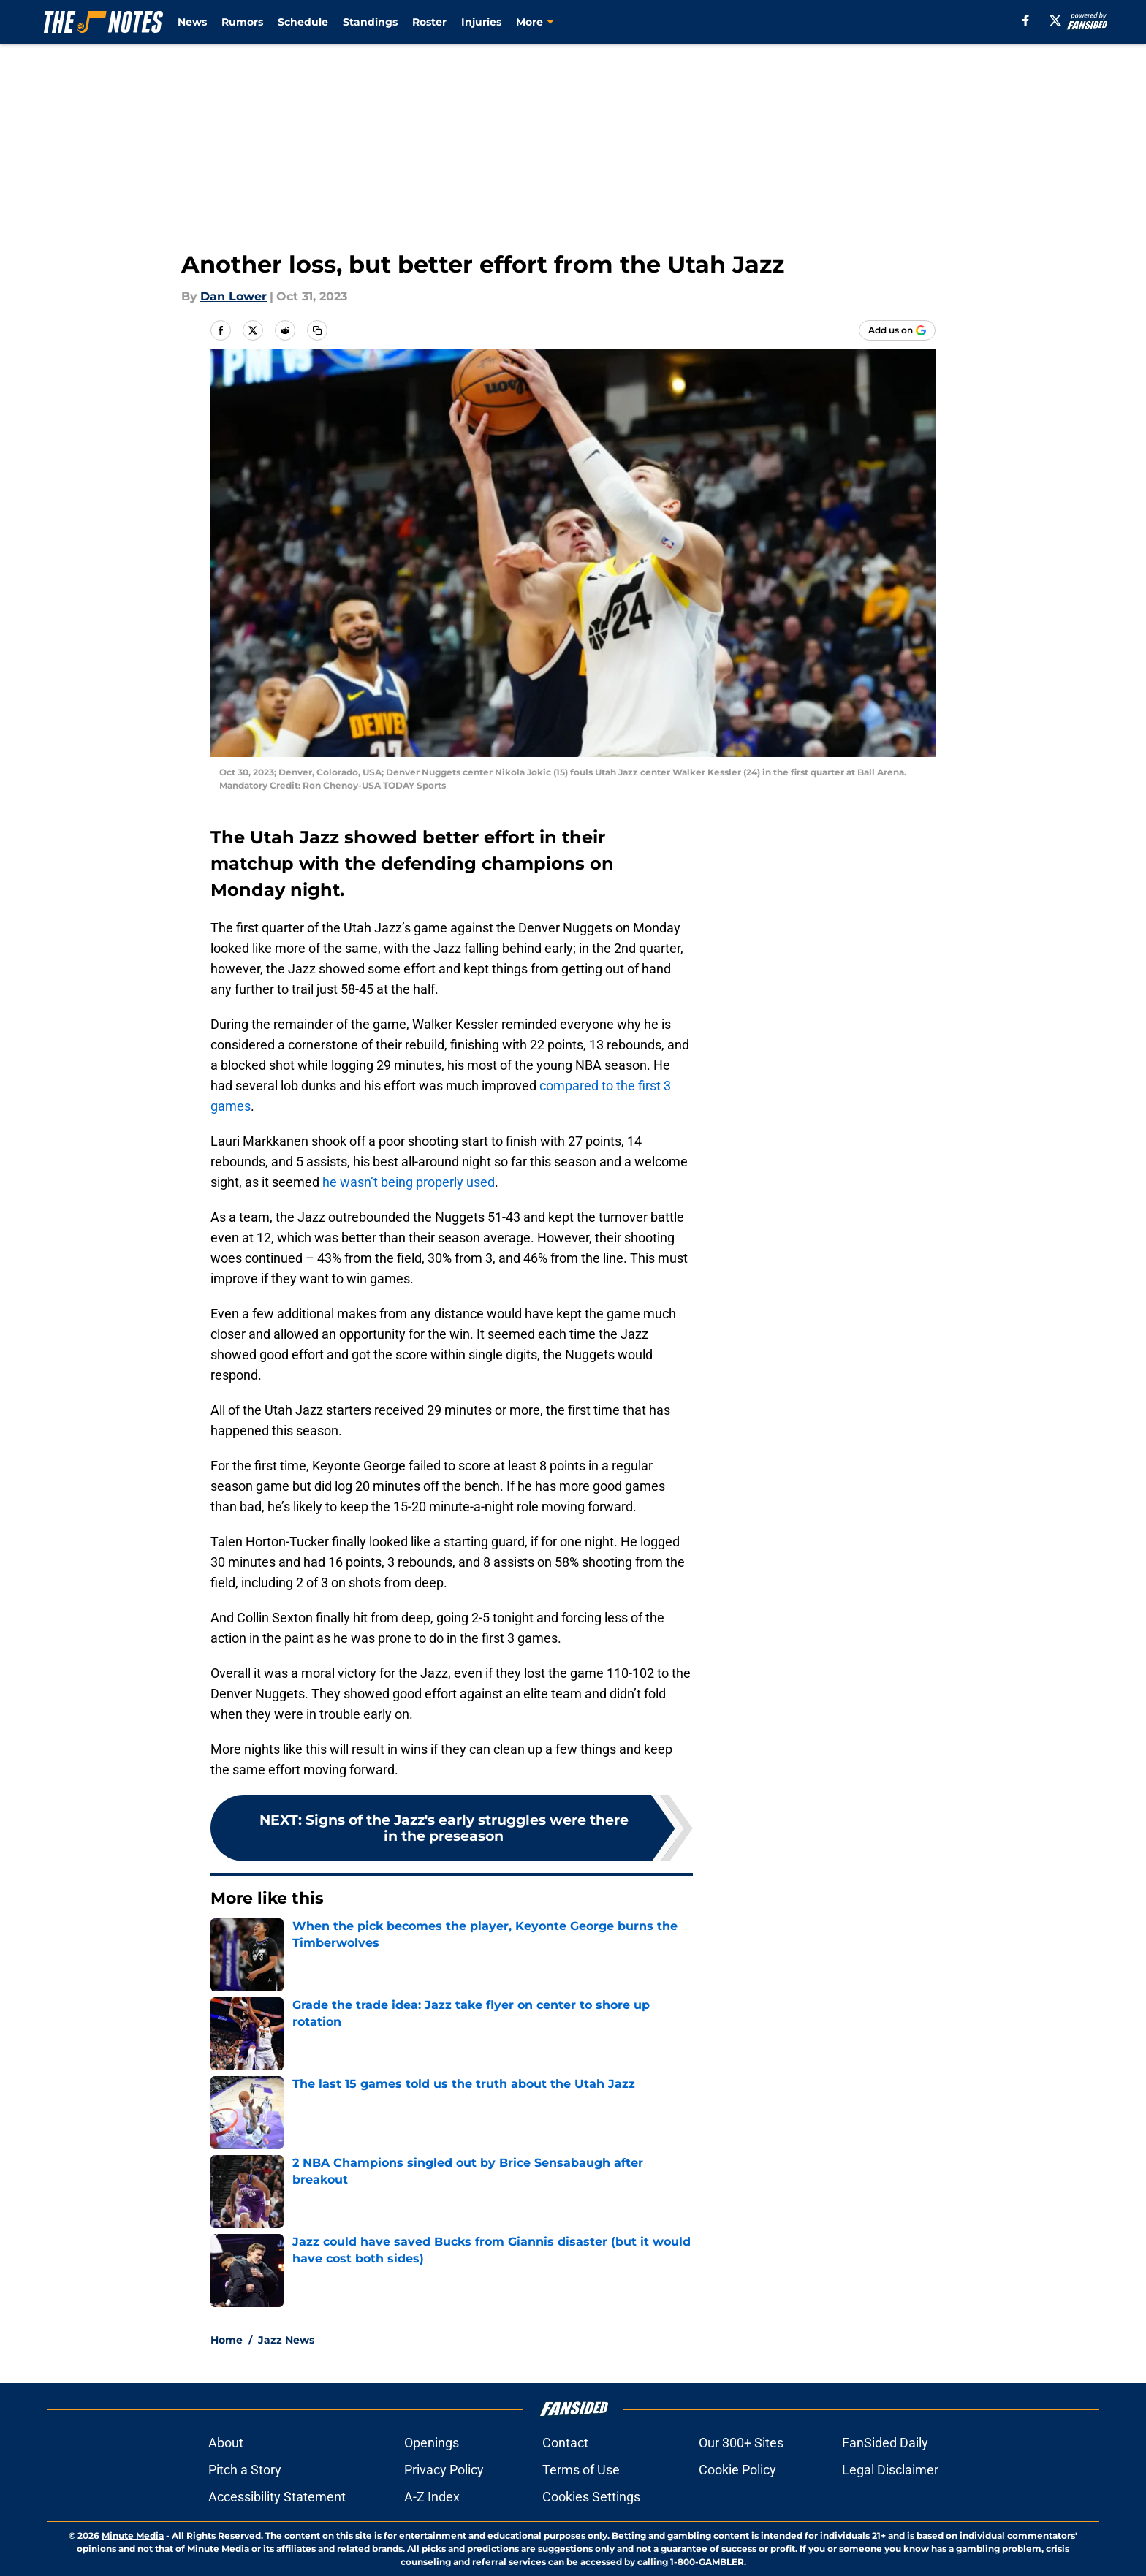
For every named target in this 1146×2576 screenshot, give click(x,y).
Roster (429, 22)
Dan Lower (233, 296)
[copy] (317, 330)
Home (226, 2340)
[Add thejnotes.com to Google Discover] (897, 330)
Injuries (481, 22)
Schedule (303, 22)
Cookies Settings (591, 2496)
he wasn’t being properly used (408, 1182)
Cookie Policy (737, 2469)
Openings (431, 2442)
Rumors (242, 22)
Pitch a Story (244, 2469)
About (225, 2442)
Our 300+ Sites (741, 2442)
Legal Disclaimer (890, 2469)
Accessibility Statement (277, 2496)
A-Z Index (432, 2496)
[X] (1055, 20)
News (192, 22)
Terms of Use (581, 2469)
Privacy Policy (444, 2469)
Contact (565, 2442)
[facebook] (1025, 20)
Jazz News (286, 2340)
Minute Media (133, 2535)
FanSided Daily (885, 2442)
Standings (370, 22)
